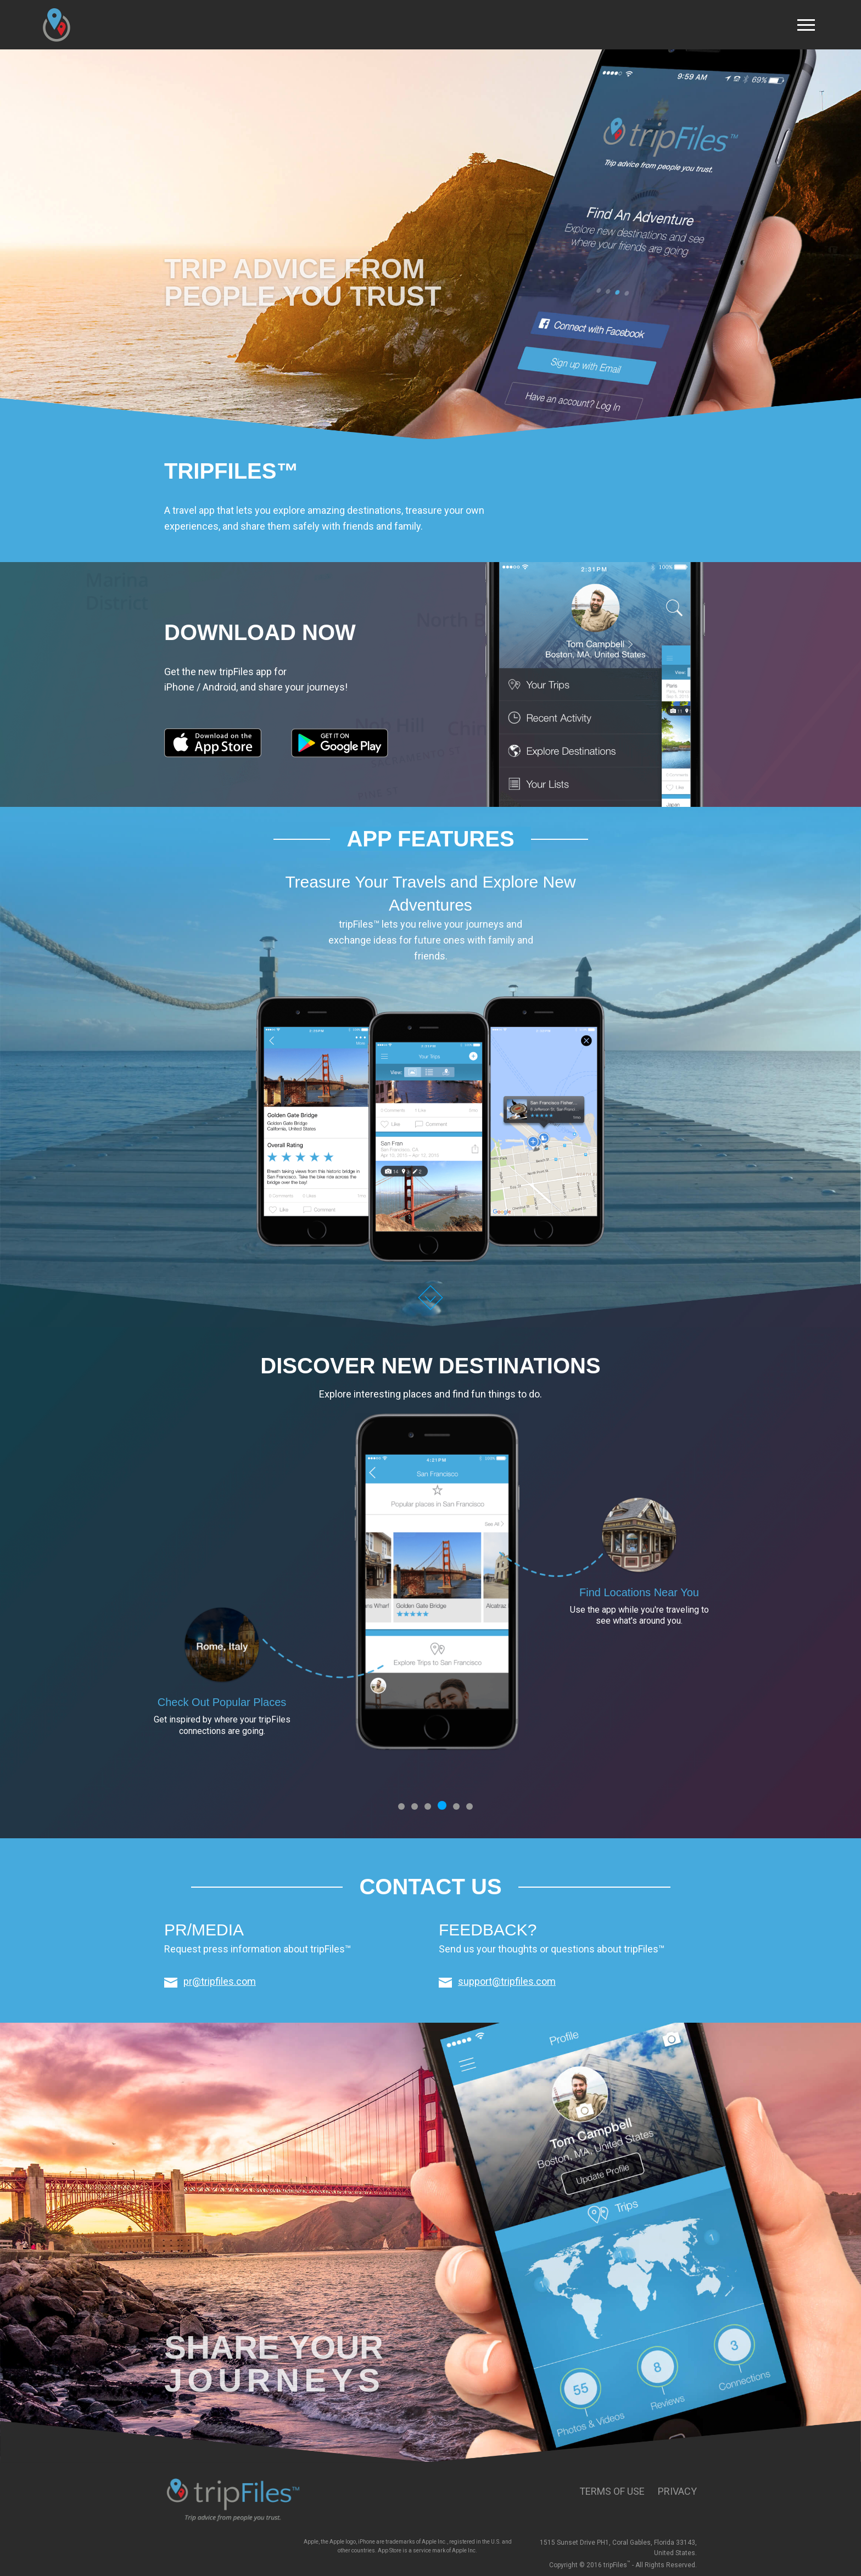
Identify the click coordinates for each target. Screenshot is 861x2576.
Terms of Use (612, 2491)
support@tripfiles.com (507, 1981)
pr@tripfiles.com (219, 1981)
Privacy (677, 2491)
